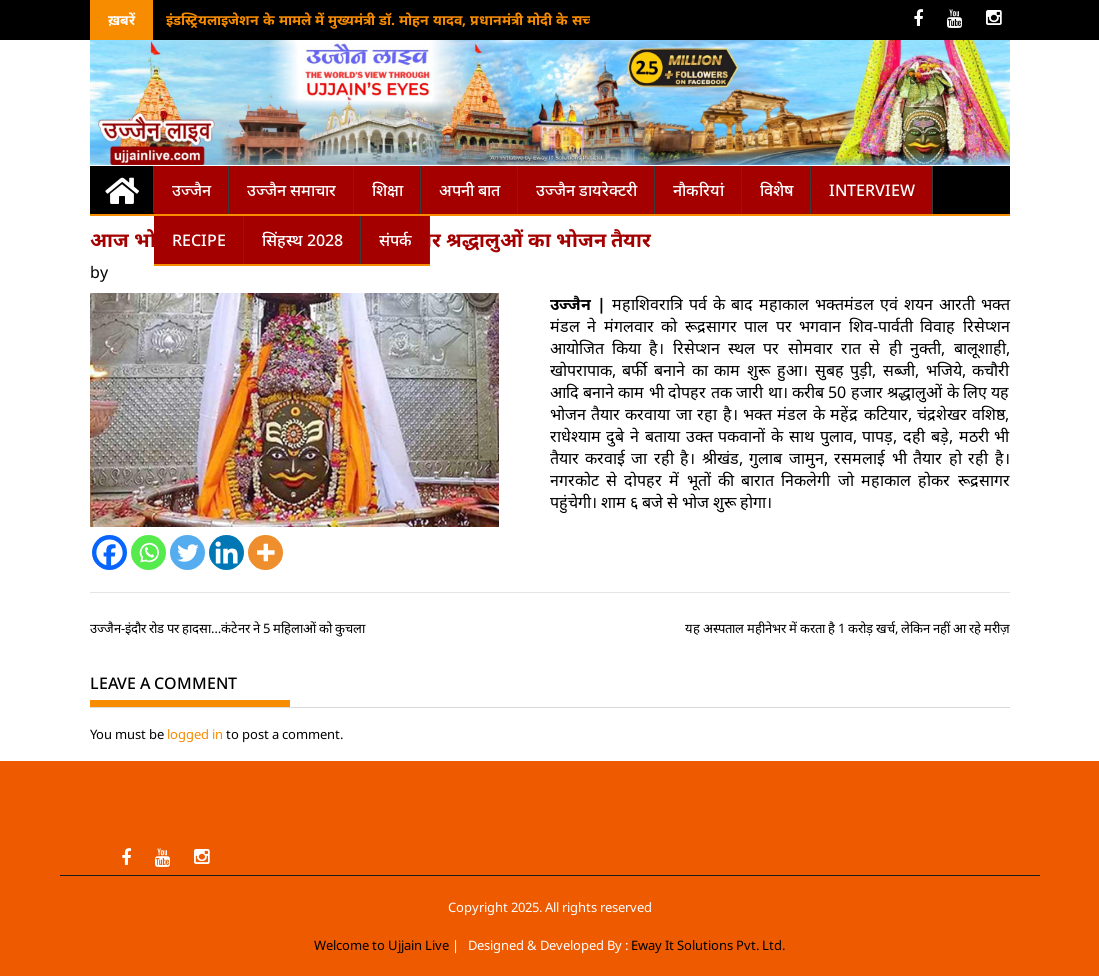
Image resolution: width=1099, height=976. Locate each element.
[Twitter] (187, 552)
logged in (195, 734)
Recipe (199, 240)
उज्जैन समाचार (291, 190)
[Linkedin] (226, 552)
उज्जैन (191, 190)
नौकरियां (698, 190)
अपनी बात (469, 190)
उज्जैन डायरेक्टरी (586, 190)
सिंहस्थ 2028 (302, 240)
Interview (872, 190)
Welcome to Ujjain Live (381, 945)
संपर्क (395, 240)
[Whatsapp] (148, 552)
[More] (265, 552)
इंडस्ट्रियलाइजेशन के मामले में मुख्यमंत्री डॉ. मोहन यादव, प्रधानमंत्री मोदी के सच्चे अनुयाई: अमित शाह (439, 19)
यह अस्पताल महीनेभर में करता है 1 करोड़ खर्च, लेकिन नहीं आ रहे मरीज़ (847, 628)
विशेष (776, 190)
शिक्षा (387, 190)
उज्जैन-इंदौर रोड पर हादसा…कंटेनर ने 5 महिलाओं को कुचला (227, 628)
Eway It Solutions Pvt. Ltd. (708, 945)
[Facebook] (109, 552)
